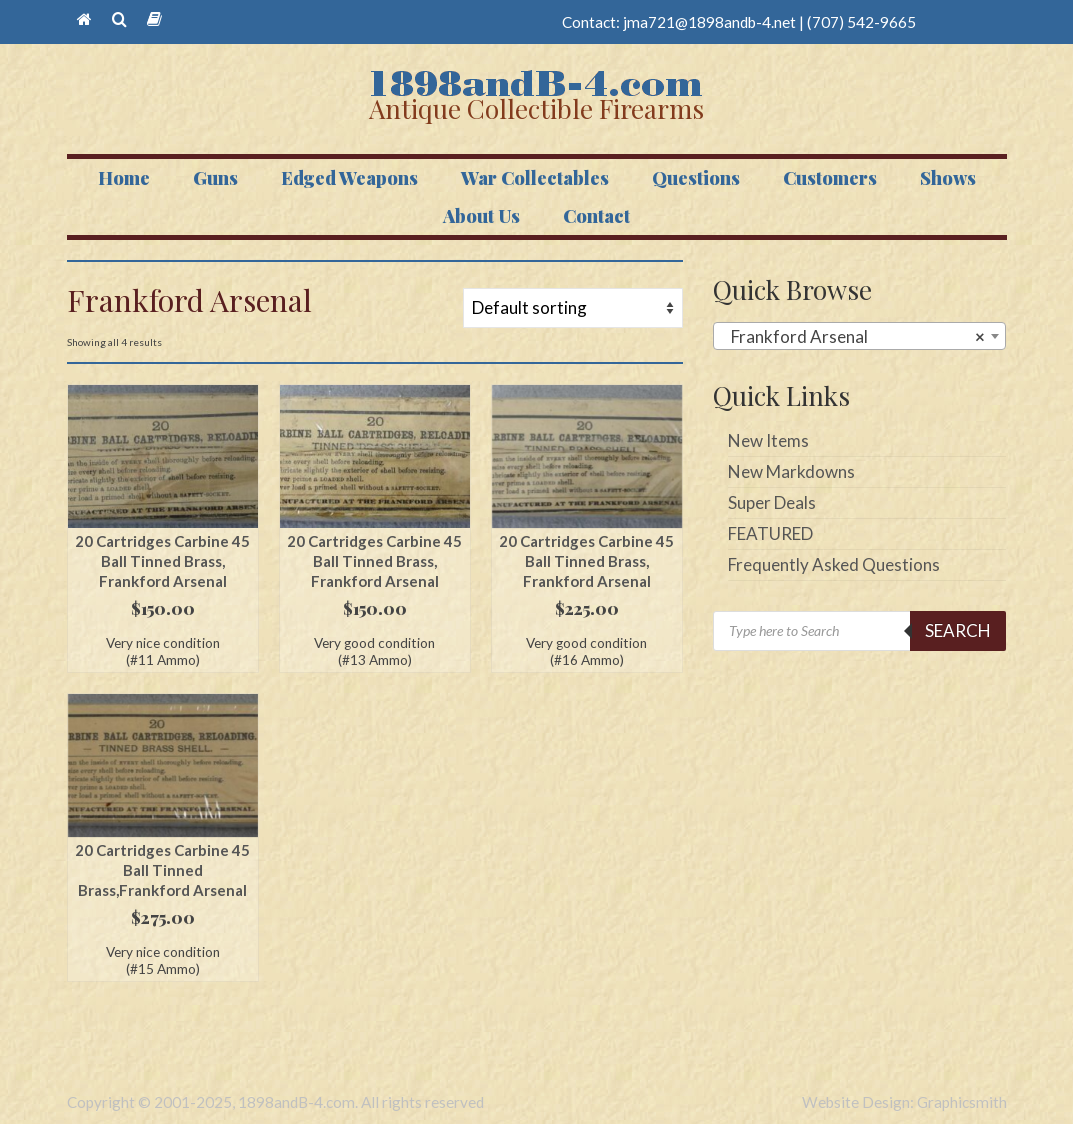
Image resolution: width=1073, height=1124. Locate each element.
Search (958, 630)
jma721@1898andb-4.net (709, 22)
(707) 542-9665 (861, 22)
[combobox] (859, 336)
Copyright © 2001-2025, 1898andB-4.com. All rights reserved (275, 1102)
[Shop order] (573, 308)
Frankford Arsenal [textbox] (853, 337)
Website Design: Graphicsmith (904, 1102)
